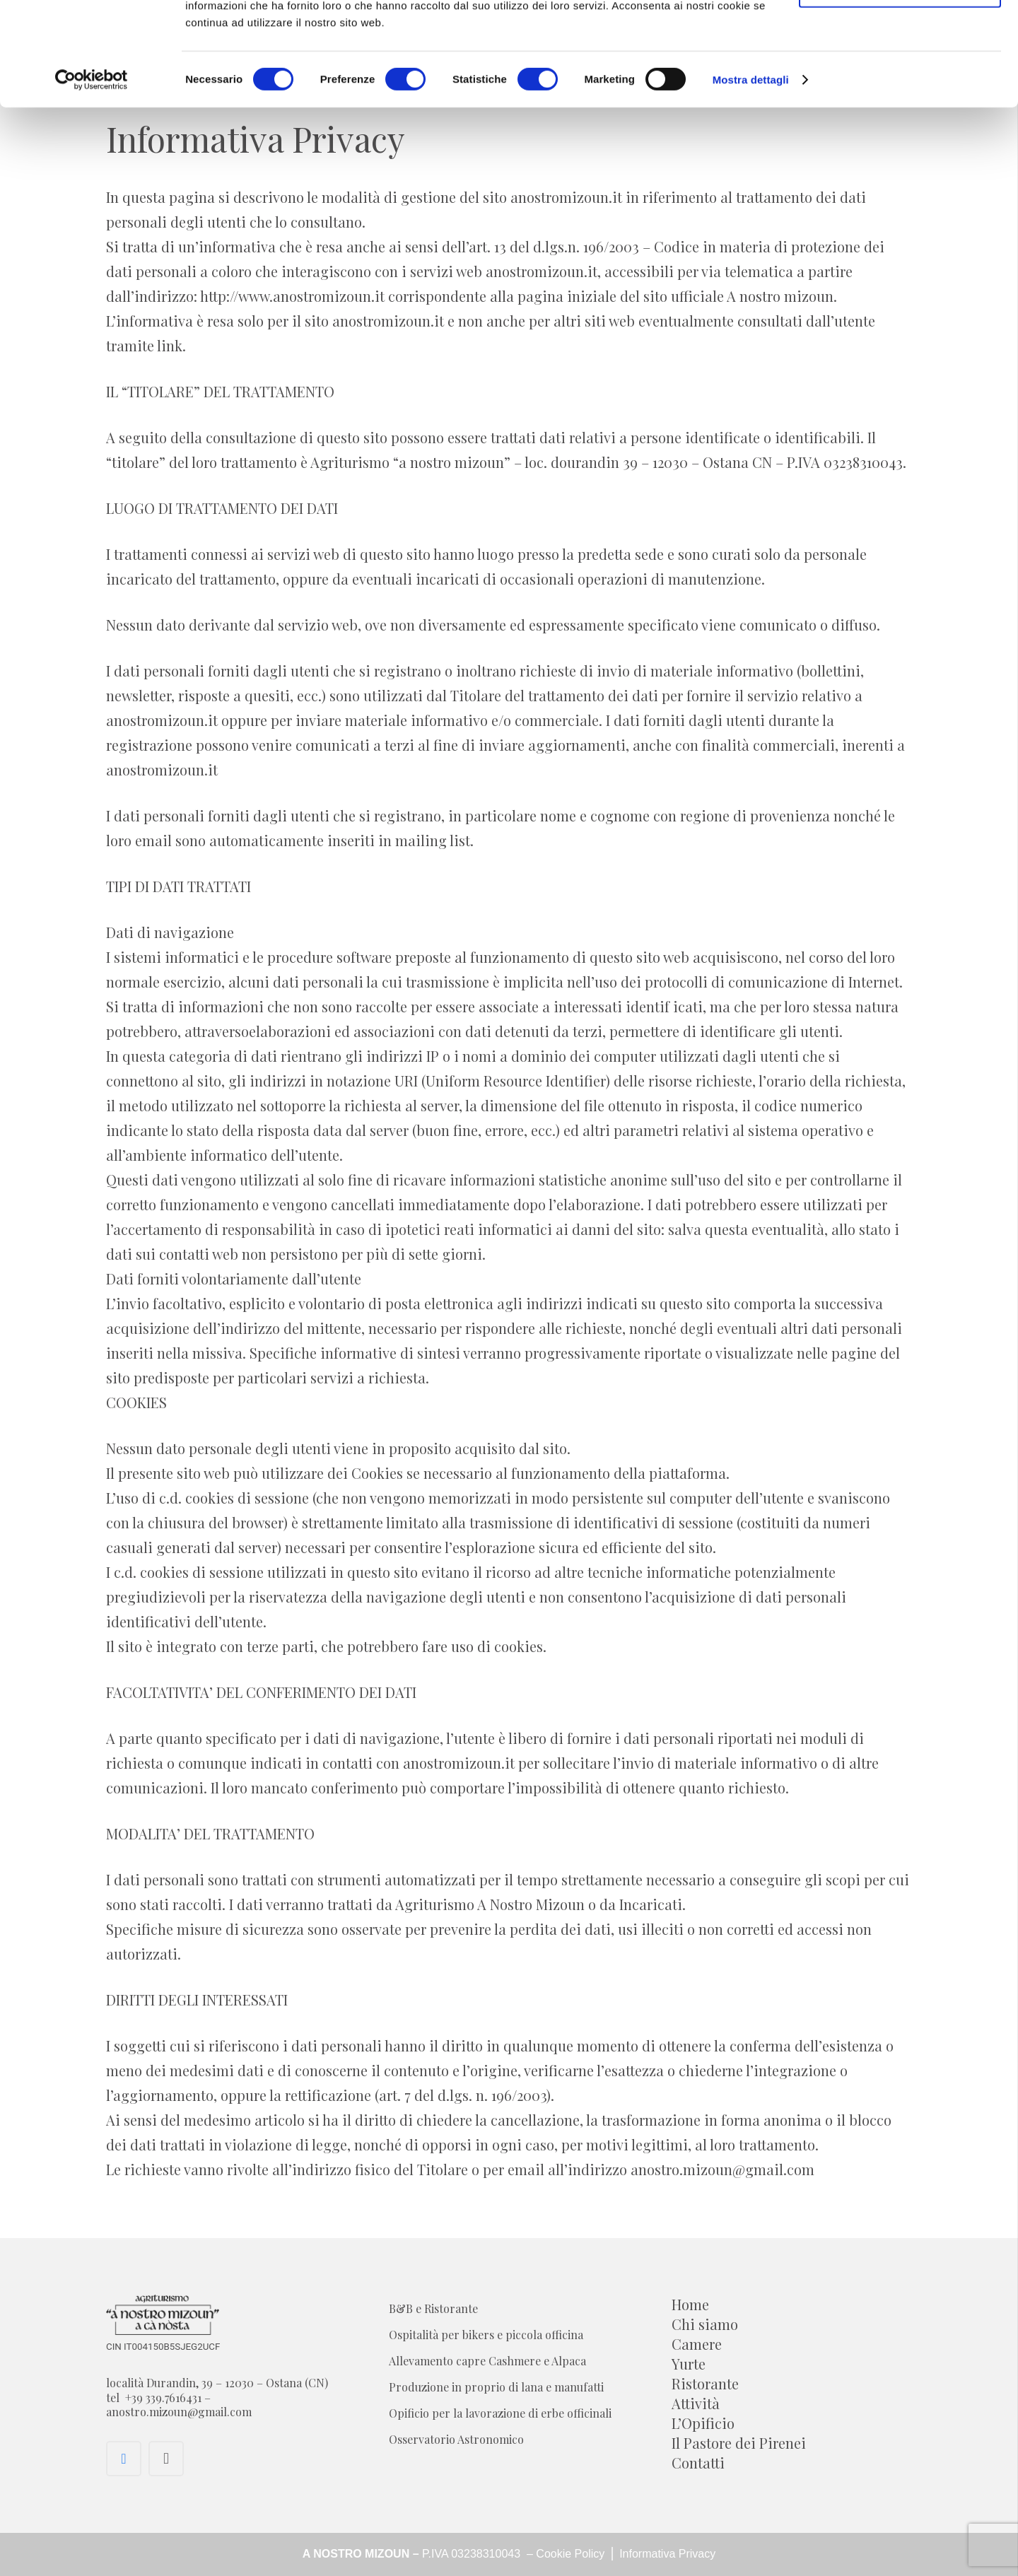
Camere (697, 2343)
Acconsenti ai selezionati (900, 84)
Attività (696, 2403)
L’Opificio (703, 2422)
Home (690, 2304)
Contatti (698, 2462)
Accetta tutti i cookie (900, 37)
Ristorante (705, 2383)
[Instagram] (166, 2458)
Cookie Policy (571, 2554)
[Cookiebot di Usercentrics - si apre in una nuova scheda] (91, 176)
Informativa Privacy (665, 2554)
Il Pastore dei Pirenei (739, 2442)
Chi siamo (705, 2324)
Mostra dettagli (751, 176)
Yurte (689, 2363)
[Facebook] (123, 2458)
